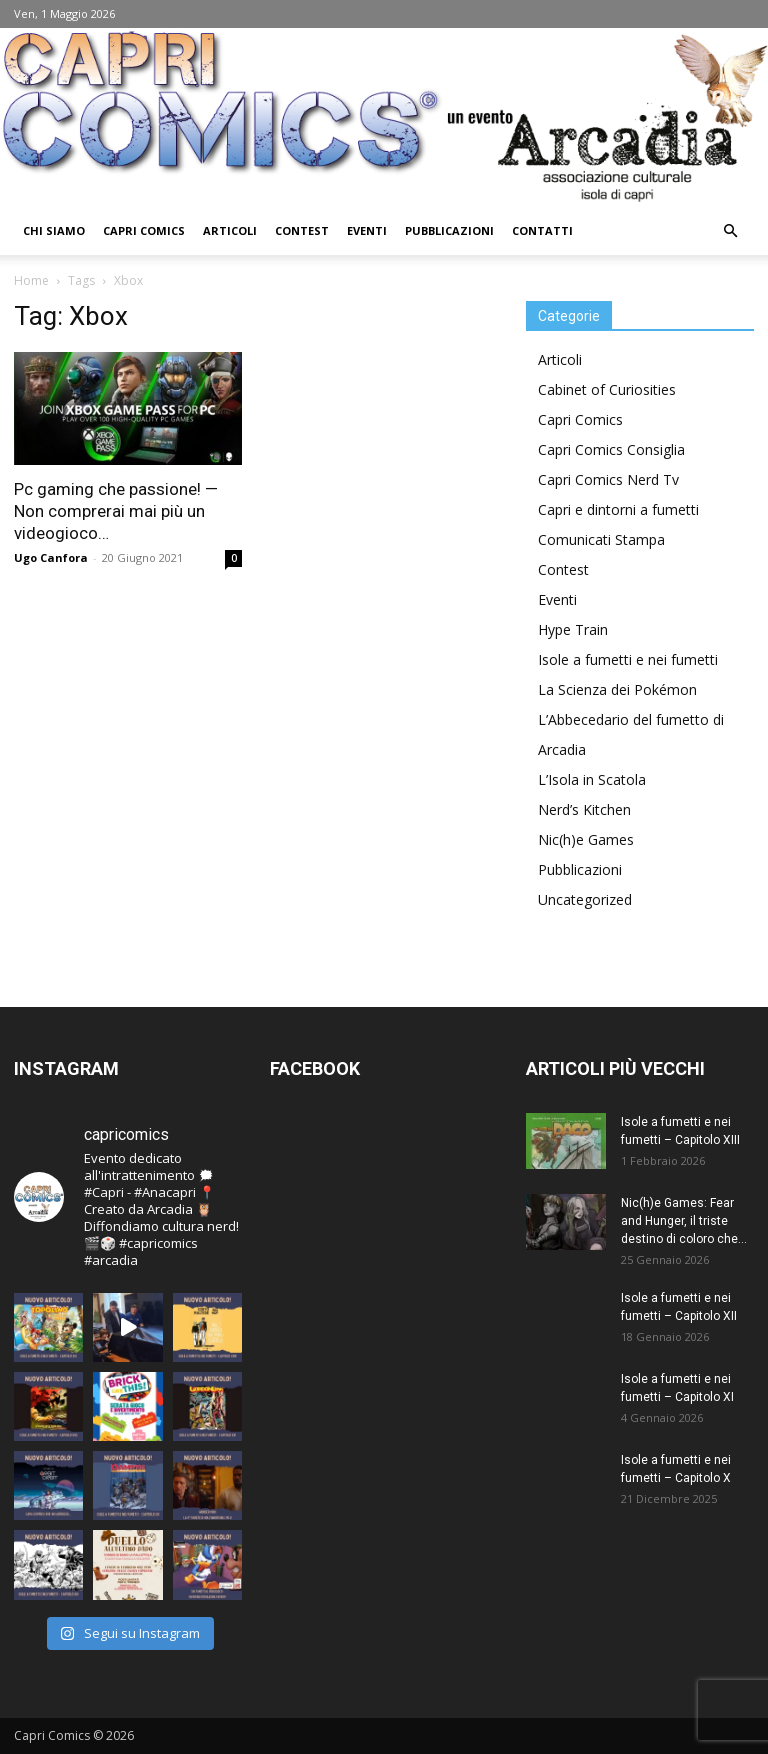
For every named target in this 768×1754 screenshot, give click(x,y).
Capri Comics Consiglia (611, 449)
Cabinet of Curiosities (607, 389)
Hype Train (573, 629)
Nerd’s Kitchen (584, 809)
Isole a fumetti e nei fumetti (628, 659)
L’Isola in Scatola (592, 779)
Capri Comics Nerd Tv (608, 479)
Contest (302, 230)
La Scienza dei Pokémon (617, 689)
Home (31, 280)
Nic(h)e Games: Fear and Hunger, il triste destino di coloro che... (684, 1221)
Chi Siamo (54, 230)
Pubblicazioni (449, 230)
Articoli (230, 230)
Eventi (367, 230)
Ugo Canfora (51, 557)
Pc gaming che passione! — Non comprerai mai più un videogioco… (116, 511)
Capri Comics (144, 230)
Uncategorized (585, 899)
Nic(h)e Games (586, 839)
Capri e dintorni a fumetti (618, 509)
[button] (730, 231)
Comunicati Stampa (601, 539)
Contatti (542, 230)
